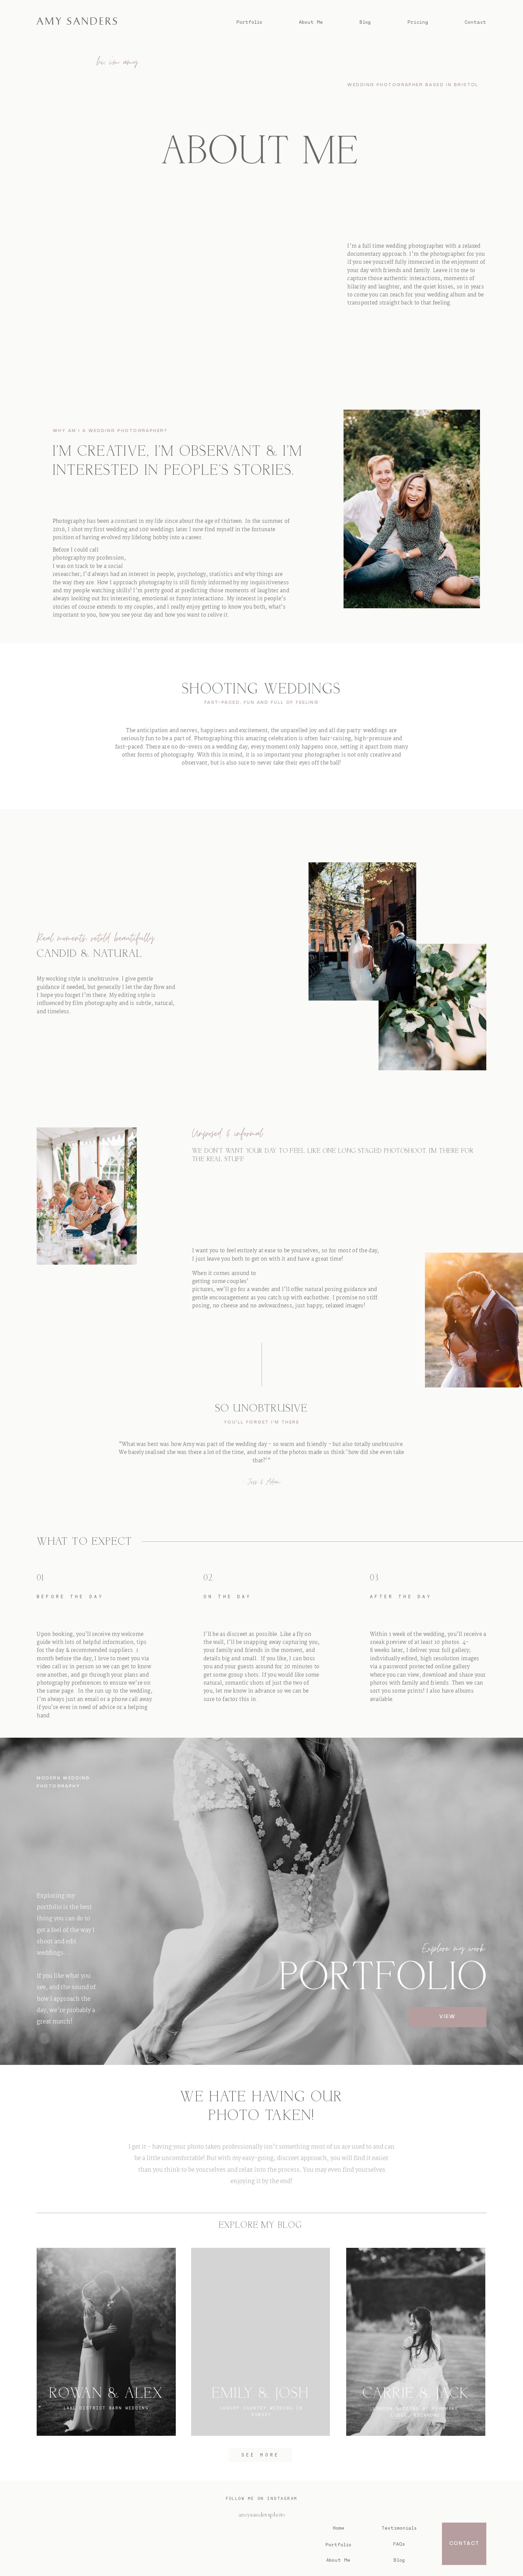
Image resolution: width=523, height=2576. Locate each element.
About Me (311, 22)
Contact (475, 22)
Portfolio (249, 22)
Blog (365, 22)
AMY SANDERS (250, 2542)
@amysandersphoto (261, 2515)
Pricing (418, 22)
